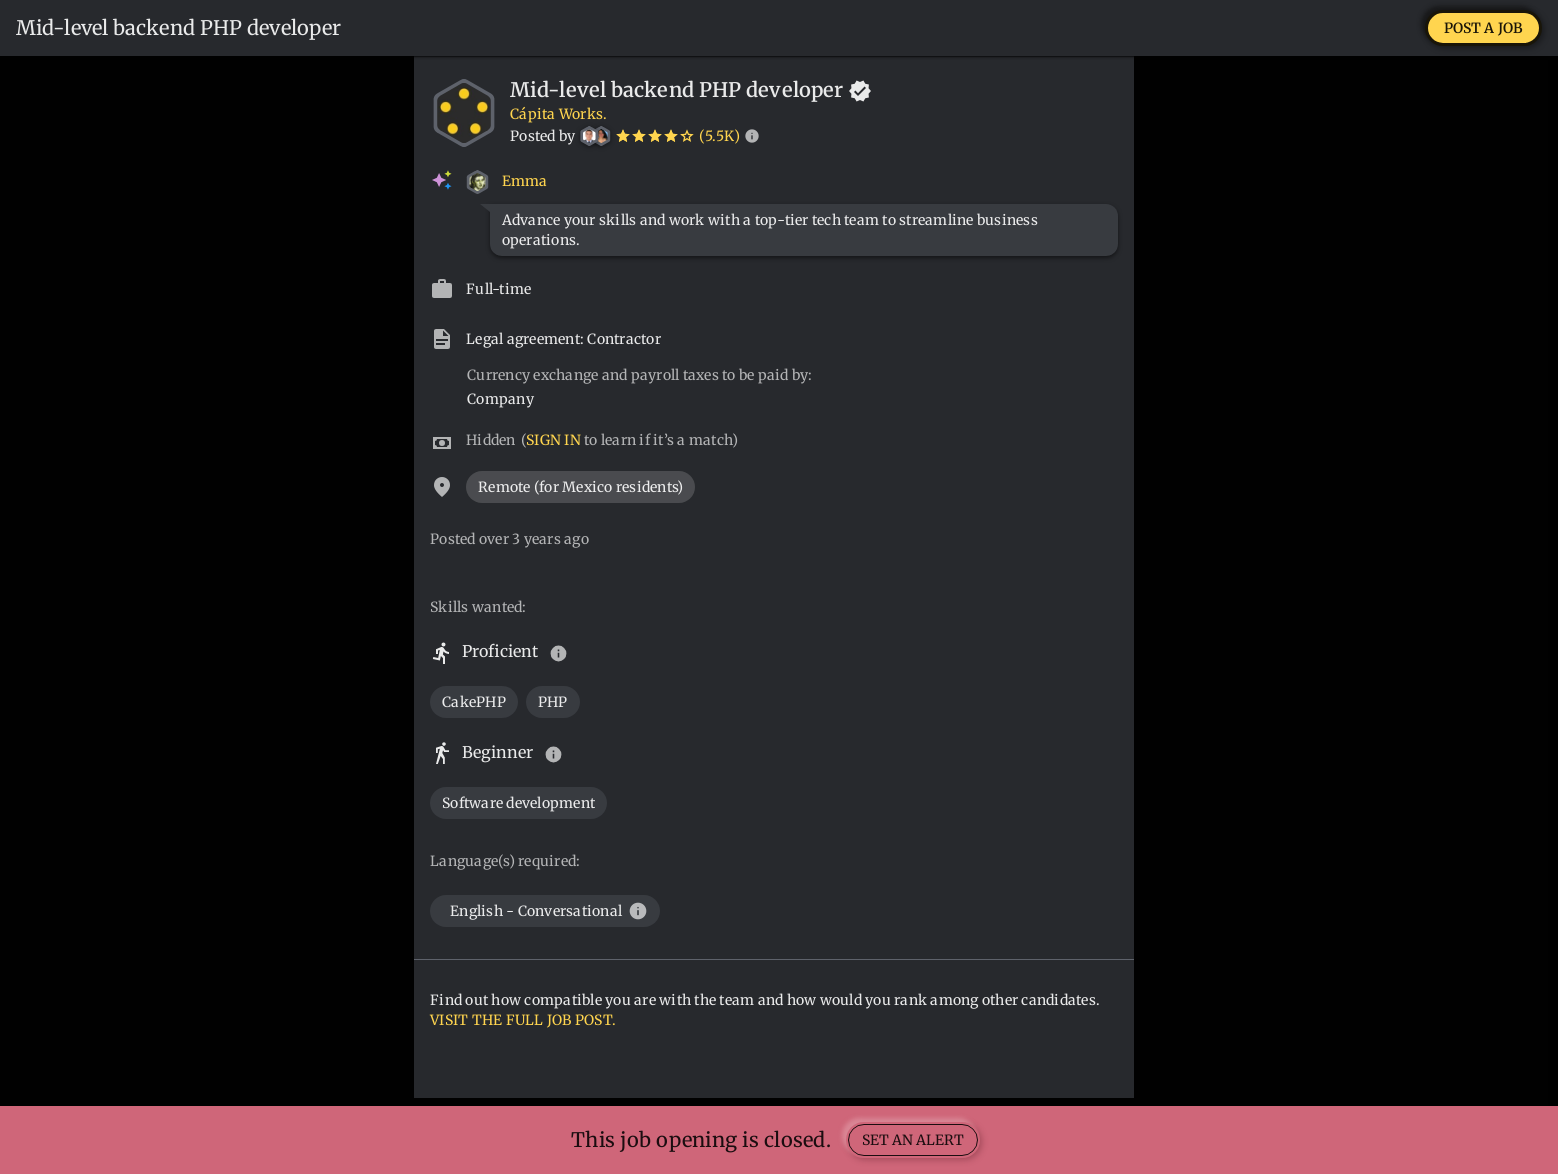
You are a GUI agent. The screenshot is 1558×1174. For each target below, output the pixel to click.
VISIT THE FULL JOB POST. (523, 1020)
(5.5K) (719, 136)
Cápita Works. (558, 114)
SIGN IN (553, 440)
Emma (525, 181)
